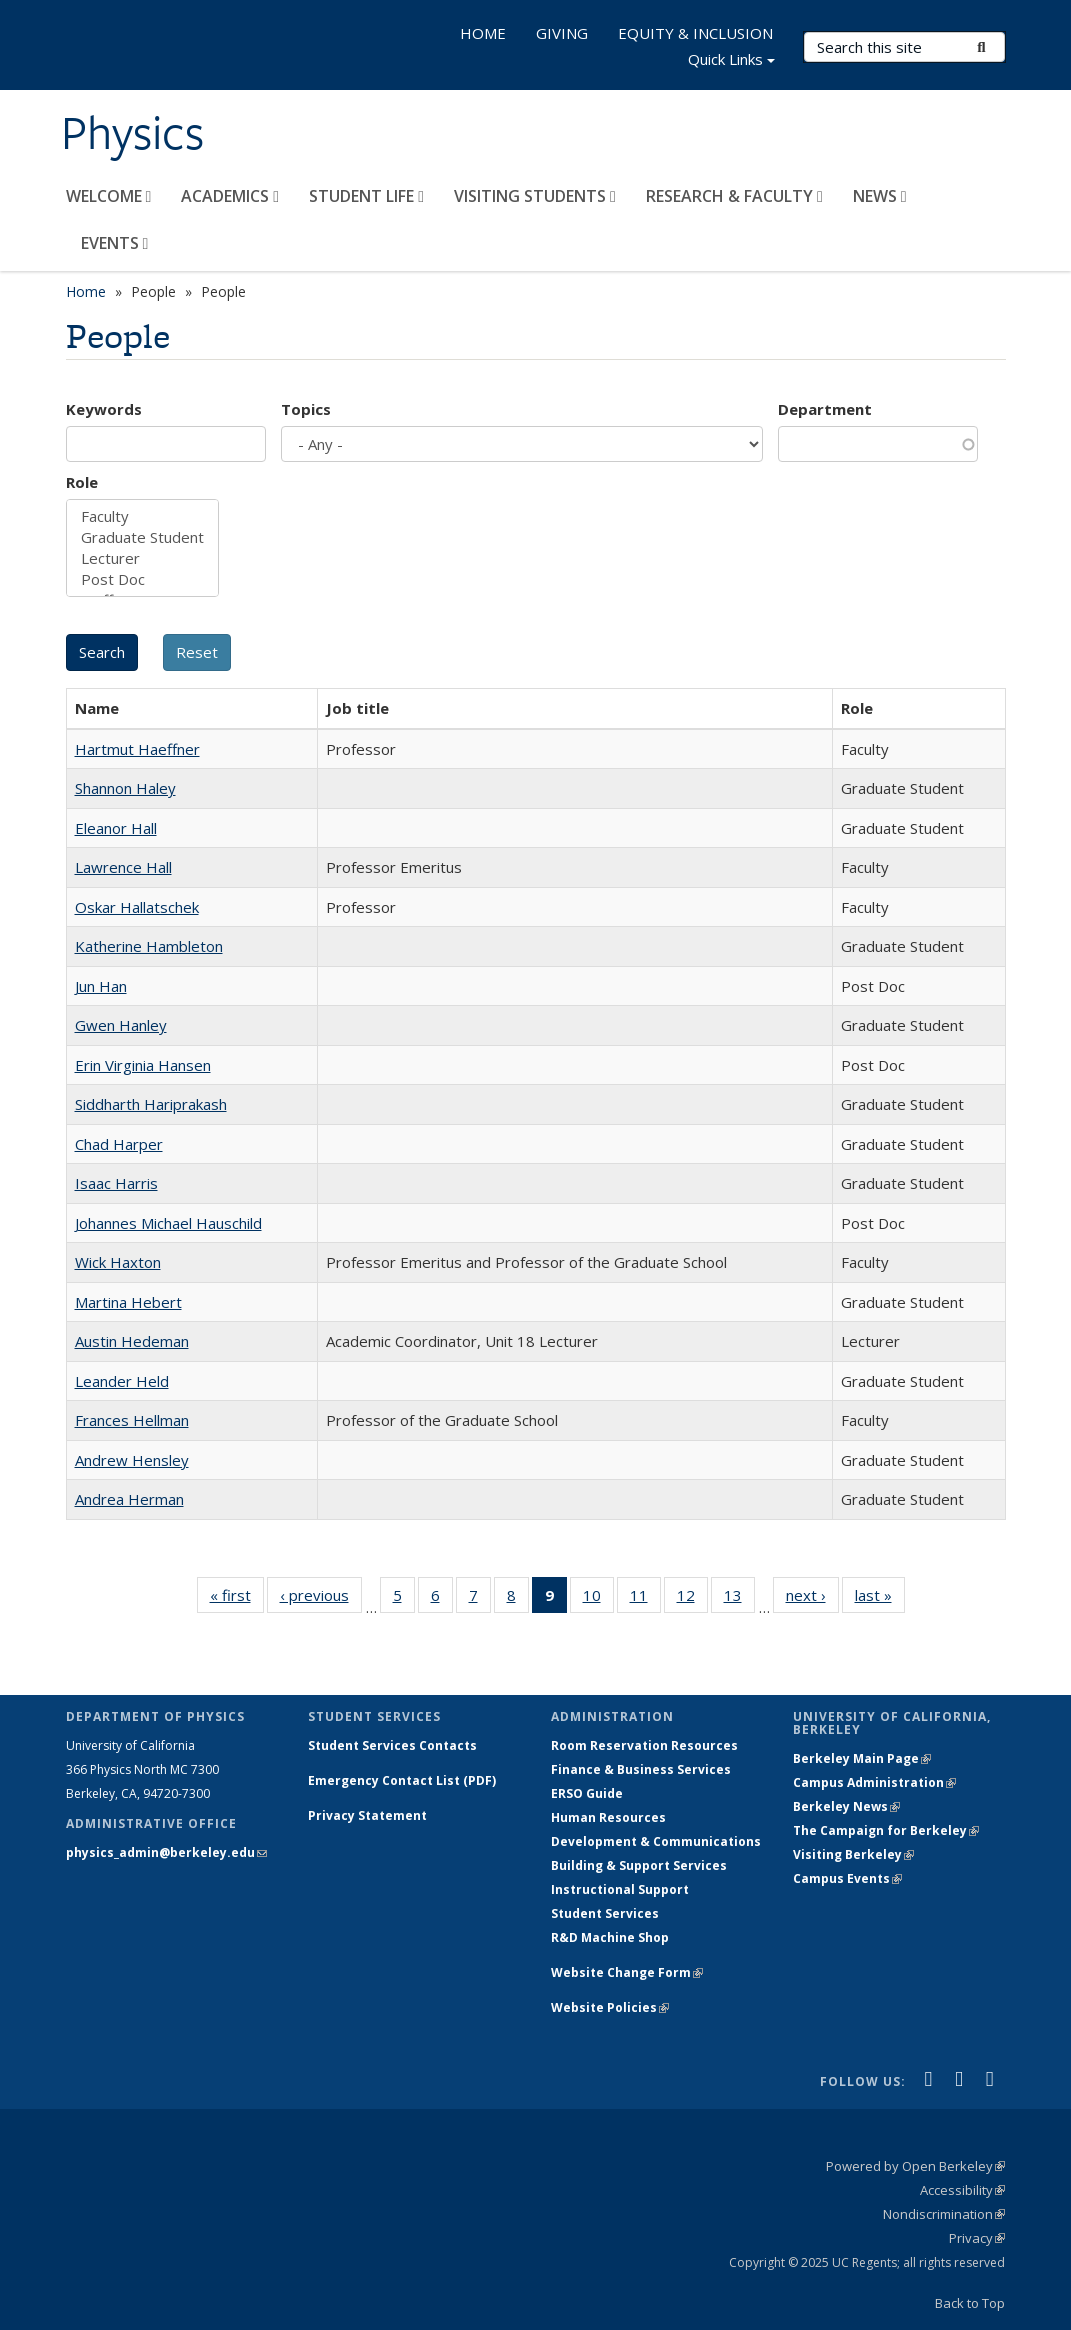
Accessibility (962, 2190)
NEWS (880, 196)
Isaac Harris (116, 1183)
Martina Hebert (128, 1302)
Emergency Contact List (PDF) (402, 1780)
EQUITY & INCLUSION (695, 33)
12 (692, 1599)
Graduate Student (142, 537)
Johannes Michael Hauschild (168, 1223)
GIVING (562, 33)
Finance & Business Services (641, 1769)
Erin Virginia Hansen (143, 1065)
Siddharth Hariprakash (151, 1104)
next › (812, 1599)
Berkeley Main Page (862, 1758)
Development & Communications (656, 1841)
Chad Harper (119, 1144)
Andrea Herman (129, 1499)
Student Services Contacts (392, 1745)
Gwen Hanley (121, 1025)
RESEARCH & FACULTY (734, 196)
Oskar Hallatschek (137, 907)
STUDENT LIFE (366, 196)
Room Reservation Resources (644, 1745)
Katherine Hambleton (149, 946)
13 (739, 1599)
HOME (483, 33)
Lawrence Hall (123, 867)
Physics (132, 133)
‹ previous (321, 1599)
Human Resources (608, 1817)
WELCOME (109, 196)
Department (825, 409)
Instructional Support (620, 1889)
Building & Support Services (639, 1865)
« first (237, 1599)
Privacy (977, 2238)
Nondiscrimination (944, 2214)
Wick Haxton (118, 1262)
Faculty (142, 516)
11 (645, 1599)
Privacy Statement (367, 1815)
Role (82, 482)
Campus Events (847, 1878)
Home (86, 291)
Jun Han (101, 986)
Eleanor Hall (116, 828)
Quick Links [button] (731, 61)
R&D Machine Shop (610, 1937)
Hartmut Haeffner (137, 749)
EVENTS (115, 243)
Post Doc (142, 579)
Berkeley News (846, 1806)
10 (598, 1599)
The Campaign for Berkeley (886, 1830)
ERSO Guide (587, 1793)
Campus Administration (874, 1782)
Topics (306, 409)
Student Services (605, 1913)
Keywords (104, 409)
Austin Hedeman (132, 1341)
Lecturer (142, 558)
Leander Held (122, 1381)
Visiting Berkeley (853, 1854)
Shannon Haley (125, 788)
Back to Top (970, 2303)
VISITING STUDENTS (535, 196)
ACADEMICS (230, 196)
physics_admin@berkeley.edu (166, 1852)
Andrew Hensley (132, 1460)
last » (880, 1599)
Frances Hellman (132, 1420)
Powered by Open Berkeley (915, 2166)
